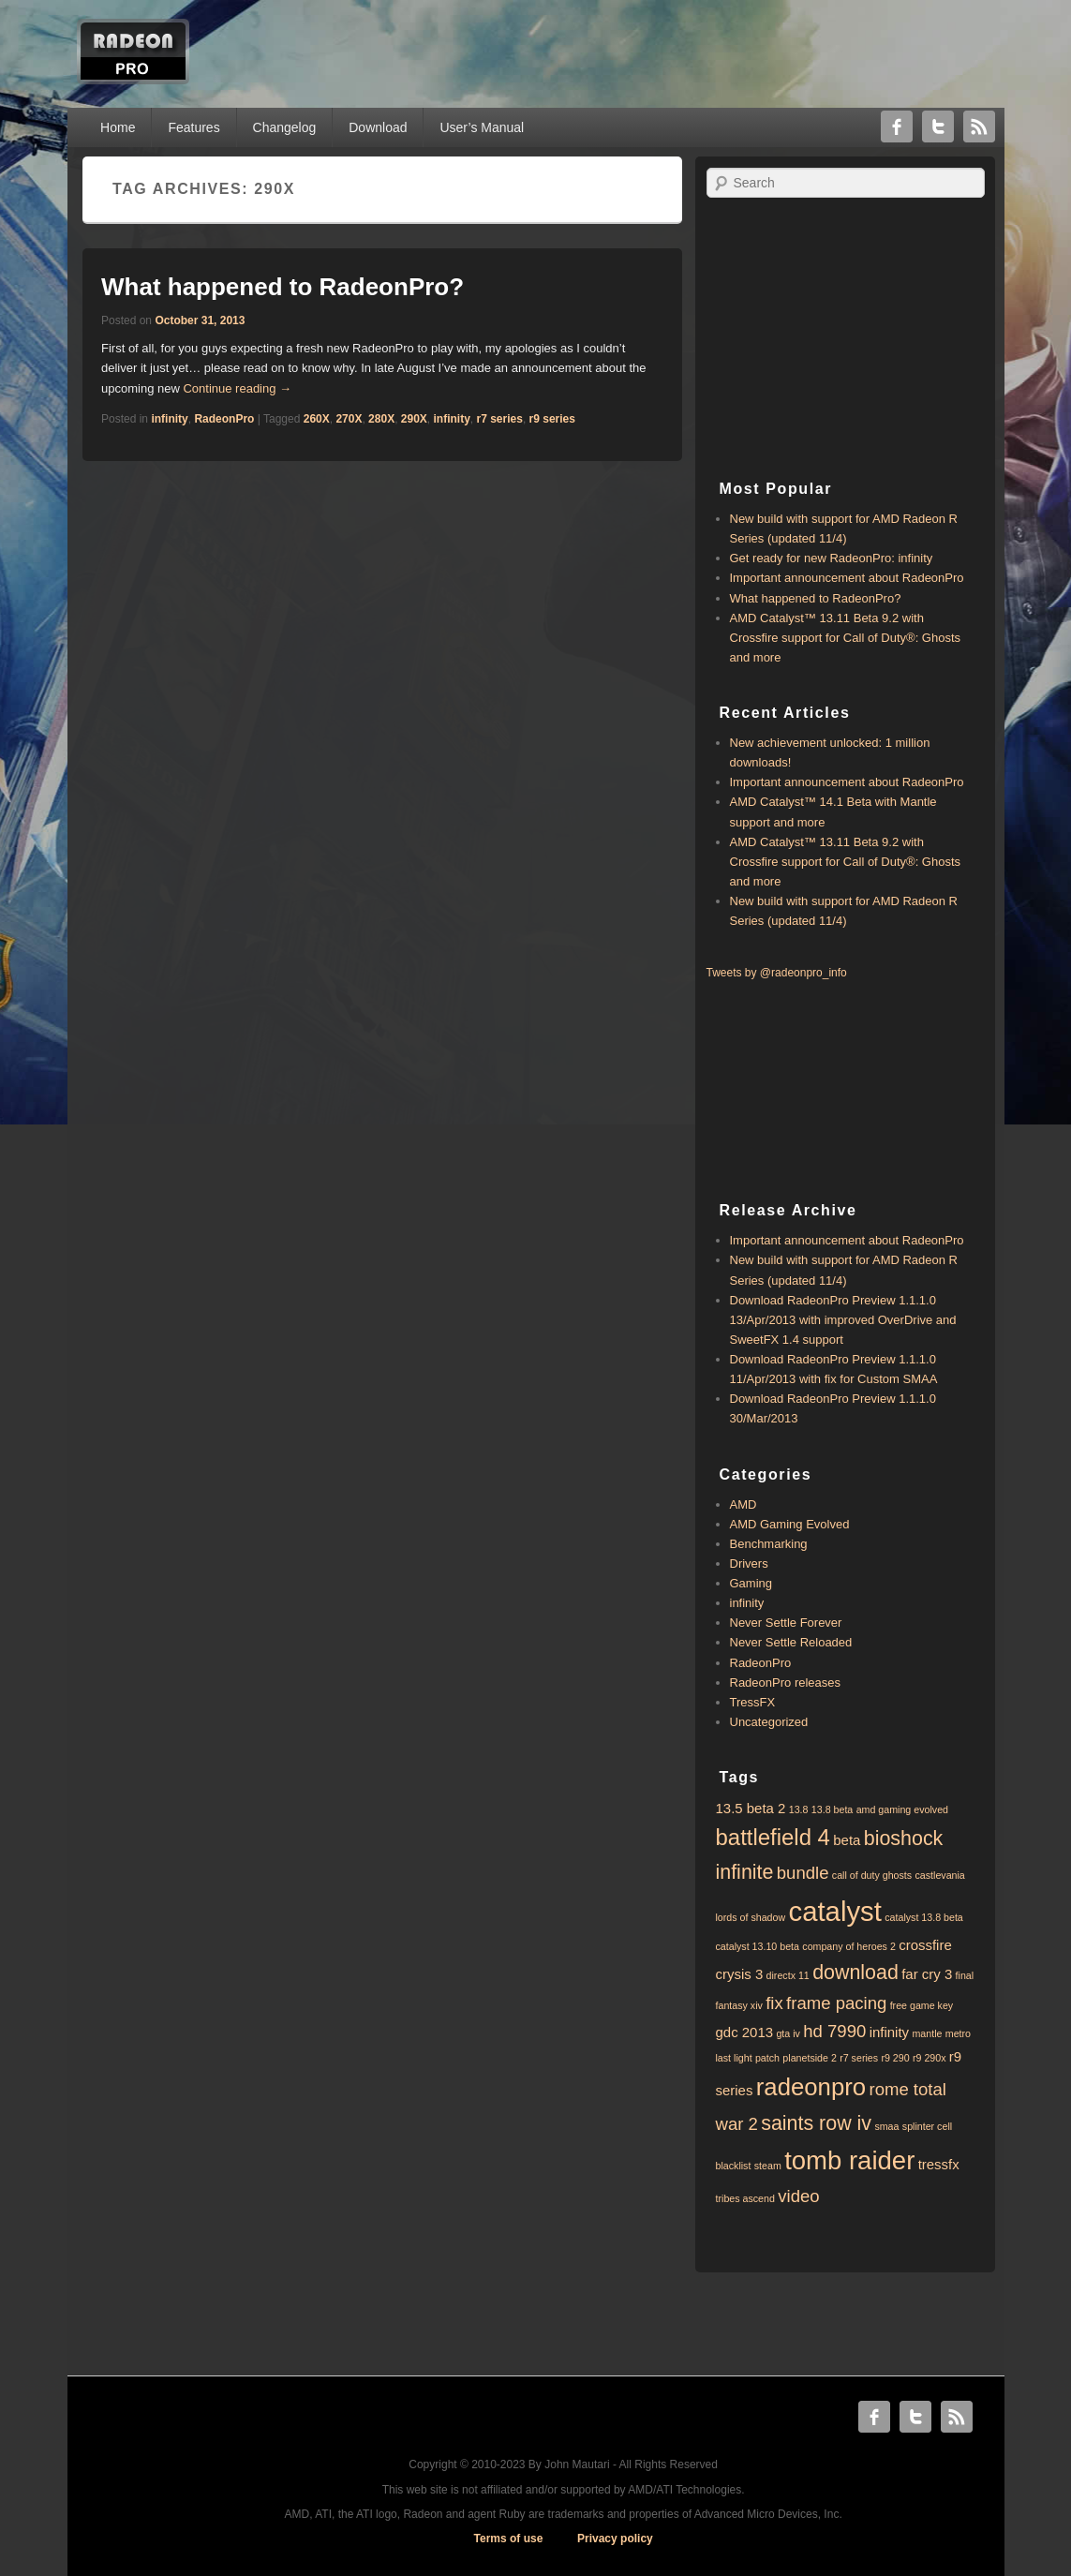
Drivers (749, 1563)
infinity (169, 418)
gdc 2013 (745, 2032)
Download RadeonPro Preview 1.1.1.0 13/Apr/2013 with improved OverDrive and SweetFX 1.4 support (843, 1320)
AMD (743, 1504)
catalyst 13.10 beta (757, 1946)
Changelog (285, 127)
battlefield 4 (773, 1837)
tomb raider (849, 2160)
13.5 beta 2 (751, 1808)
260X (317, 418)
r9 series (552, 418)
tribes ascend (745, 2198)
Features (193, 127)
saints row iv (816, 2123)
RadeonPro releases (785, 1682)
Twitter (938, 126)
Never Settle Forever (786, 1623)
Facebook (897, 126)
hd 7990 (834, 2031)
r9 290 (895, 2057)
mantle (927, 2033)
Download (378, 127)
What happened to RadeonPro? (282, 287)
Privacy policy (615, 2538)
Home (117, 127)
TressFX (753, 1702)
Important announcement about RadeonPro (847, 578)
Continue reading (237, 388)
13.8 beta (832, 1809)
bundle (803, 1873)
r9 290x (929, 2057)
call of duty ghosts (872, 1875)
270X (348, 418)
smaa (886, 2126)
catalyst (834, 1911)
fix (774, 2003)
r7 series (500, 418)
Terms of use (508, 2538)
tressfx (938, 2164)
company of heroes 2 (849, 1946)
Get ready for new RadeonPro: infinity (831, 558)
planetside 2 (809, 2057)
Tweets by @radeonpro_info (777, 972)
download (855, 1972)
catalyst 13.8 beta (924, 1917)
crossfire (925, 1945)
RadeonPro (224, 418)
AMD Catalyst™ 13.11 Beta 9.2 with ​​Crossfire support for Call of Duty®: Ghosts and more (845, 637)
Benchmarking (769, 1544)
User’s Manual (481, 127)
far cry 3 (926, 1974)
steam (767, 2165)
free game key (922, 2005)
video (798, 2196)
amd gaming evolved (902, 1809)
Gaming (751, 1583)
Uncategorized (769, 1722)
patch (767, 2057)
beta (846, 1840)
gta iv (787, 2033)
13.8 (799, 1809)
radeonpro (811, 2087)
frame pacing (836, 2003)
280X (381, 418)
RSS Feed (979, 126)
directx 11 (788, 1975)
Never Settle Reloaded (791, 1642)
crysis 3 (740, 1974)
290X (414, 418)
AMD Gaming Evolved (790, 1524)
